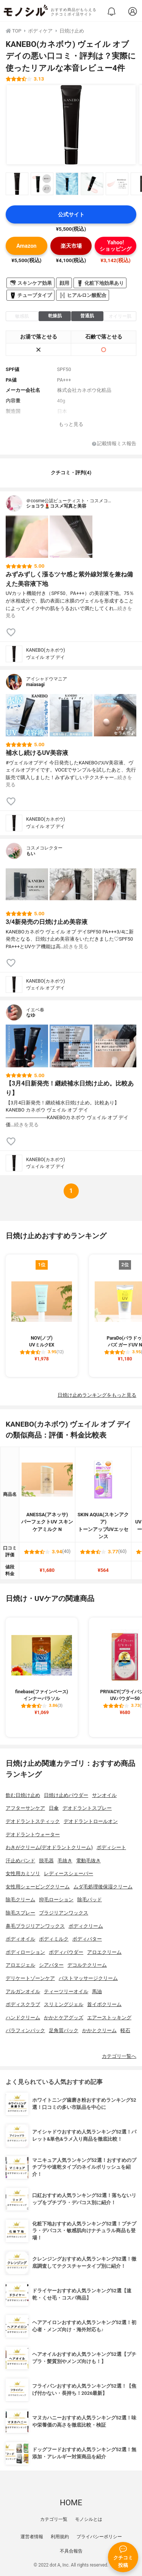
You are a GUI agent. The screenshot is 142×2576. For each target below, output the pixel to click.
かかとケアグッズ (63, 2017)
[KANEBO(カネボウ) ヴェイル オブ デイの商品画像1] (71, 125)
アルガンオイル (23, 1991)
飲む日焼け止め (23, 1795)
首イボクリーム (104, 2004)
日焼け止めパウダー (66, 1795)
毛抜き (65, 1860)
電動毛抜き (88, 1860)
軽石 (125, 2030)
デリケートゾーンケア (30, 1978)
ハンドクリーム (23, 2017)
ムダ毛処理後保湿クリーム (103, 1887)
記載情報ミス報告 (114, 443)
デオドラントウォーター (33, 1834)
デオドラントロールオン (91, 1821)
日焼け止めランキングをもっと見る (97, 1395)
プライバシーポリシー (99, 2536)
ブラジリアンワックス (63, 1913)
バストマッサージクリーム (88, 1978)
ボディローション (25, 1952)
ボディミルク (54, 1939)
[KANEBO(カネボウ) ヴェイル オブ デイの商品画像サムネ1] (17, 183)
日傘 (54, 1808)
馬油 (97, 1991)
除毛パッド (89, 1899)
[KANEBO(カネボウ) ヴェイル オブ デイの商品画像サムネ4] (92, 183)
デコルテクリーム (87, 1965)
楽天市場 (71, 246)
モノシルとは (88, 2519)
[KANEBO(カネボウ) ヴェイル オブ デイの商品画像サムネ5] (117, 183)
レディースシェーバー (68, 1873)
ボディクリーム (86, 1926)
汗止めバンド (20, 1860)
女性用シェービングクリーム (38, 1887)
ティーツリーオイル (66, 1991)
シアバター (51, 1965)
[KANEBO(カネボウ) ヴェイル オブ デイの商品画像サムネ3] (67, 183)
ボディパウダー (66, 1952)
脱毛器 (46, 1860)
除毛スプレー (20, 1913)
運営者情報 (31, 2536)
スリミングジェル (63, 2004)
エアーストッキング (109, 2017)
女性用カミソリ (23, 1873)
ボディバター (87, 1939)
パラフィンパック (25, 2030)
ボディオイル (20, 1939)
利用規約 (60, 2536)
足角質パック (63, 2030)
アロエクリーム (104, 1952)
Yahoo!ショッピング (115, 245)
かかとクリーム (99, 2030)
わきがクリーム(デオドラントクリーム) (49, 1847)
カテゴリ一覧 (53, 2519)
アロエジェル (20, 1965)
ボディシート (111, 1847)
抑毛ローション (56, 1899)
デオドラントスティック (33, 1821)
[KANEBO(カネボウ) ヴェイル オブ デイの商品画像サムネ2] (42, 183)
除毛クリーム (20, 1899)
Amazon (26, 246)
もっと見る (71, 424)
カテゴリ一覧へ (119, 2056)
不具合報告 (71, 2551)
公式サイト (71, 214)
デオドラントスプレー (87, 1808)
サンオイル (104, 1795)
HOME (71, 2502)
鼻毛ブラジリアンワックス (35, 1926)
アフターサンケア (25, 1808)
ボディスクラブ (23, 2004)
